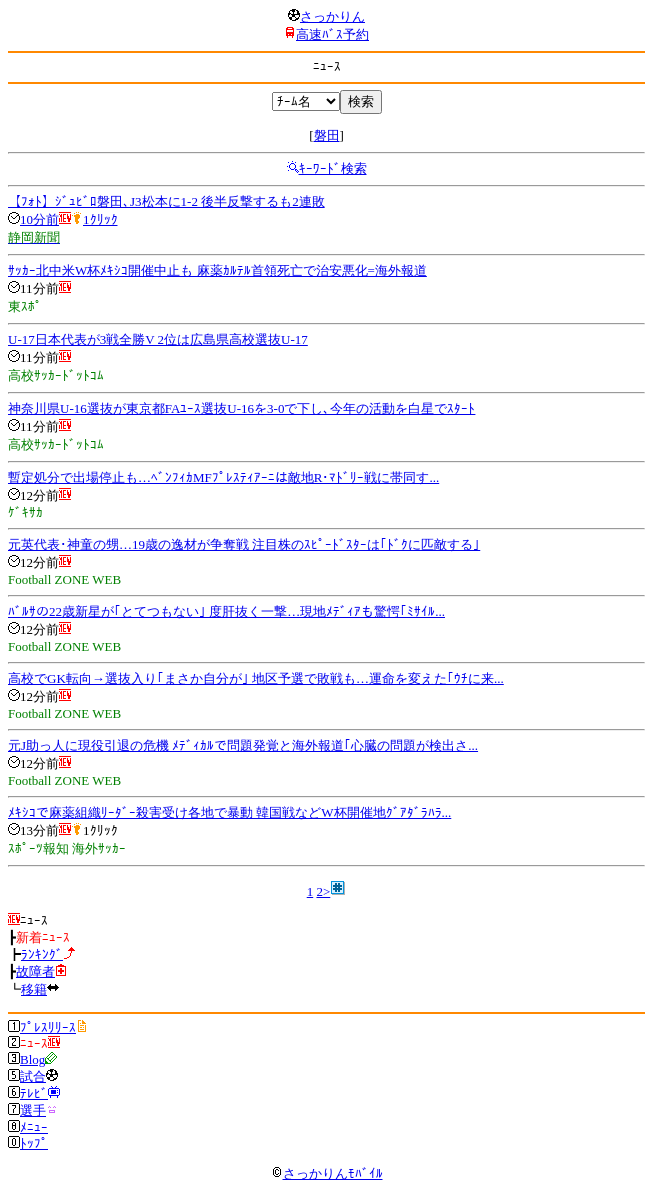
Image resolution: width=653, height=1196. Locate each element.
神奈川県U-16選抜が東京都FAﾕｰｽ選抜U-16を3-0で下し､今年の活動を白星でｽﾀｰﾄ (241, 408)
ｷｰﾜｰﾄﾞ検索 (333, 168)
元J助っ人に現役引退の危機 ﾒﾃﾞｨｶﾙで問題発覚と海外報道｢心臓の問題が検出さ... (243, 745)
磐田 (327, 135)
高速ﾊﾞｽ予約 (332, 34)
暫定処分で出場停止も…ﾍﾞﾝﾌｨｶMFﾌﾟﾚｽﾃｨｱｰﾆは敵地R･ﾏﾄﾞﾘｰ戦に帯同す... (223, 477)
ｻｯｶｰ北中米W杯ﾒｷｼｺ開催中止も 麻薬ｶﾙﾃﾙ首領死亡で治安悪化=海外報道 (217, 270)
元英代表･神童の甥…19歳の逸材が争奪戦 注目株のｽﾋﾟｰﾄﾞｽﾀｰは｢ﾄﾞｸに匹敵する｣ (244, 544)
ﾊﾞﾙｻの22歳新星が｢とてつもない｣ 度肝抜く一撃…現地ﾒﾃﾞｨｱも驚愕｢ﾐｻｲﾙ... (226, 611)
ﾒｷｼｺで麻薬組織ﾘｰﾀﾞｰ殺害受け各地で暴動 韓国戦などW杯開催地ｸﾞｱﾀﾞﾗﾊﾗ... (229, 812)
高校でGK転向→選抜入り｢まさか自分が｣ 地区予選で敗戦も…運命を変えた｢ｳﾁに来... (256, 678)
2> (323, 891)
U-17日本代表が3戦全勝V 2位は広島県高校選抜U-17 (158, 339)
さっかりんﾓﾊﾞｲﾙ (327, 1173)
